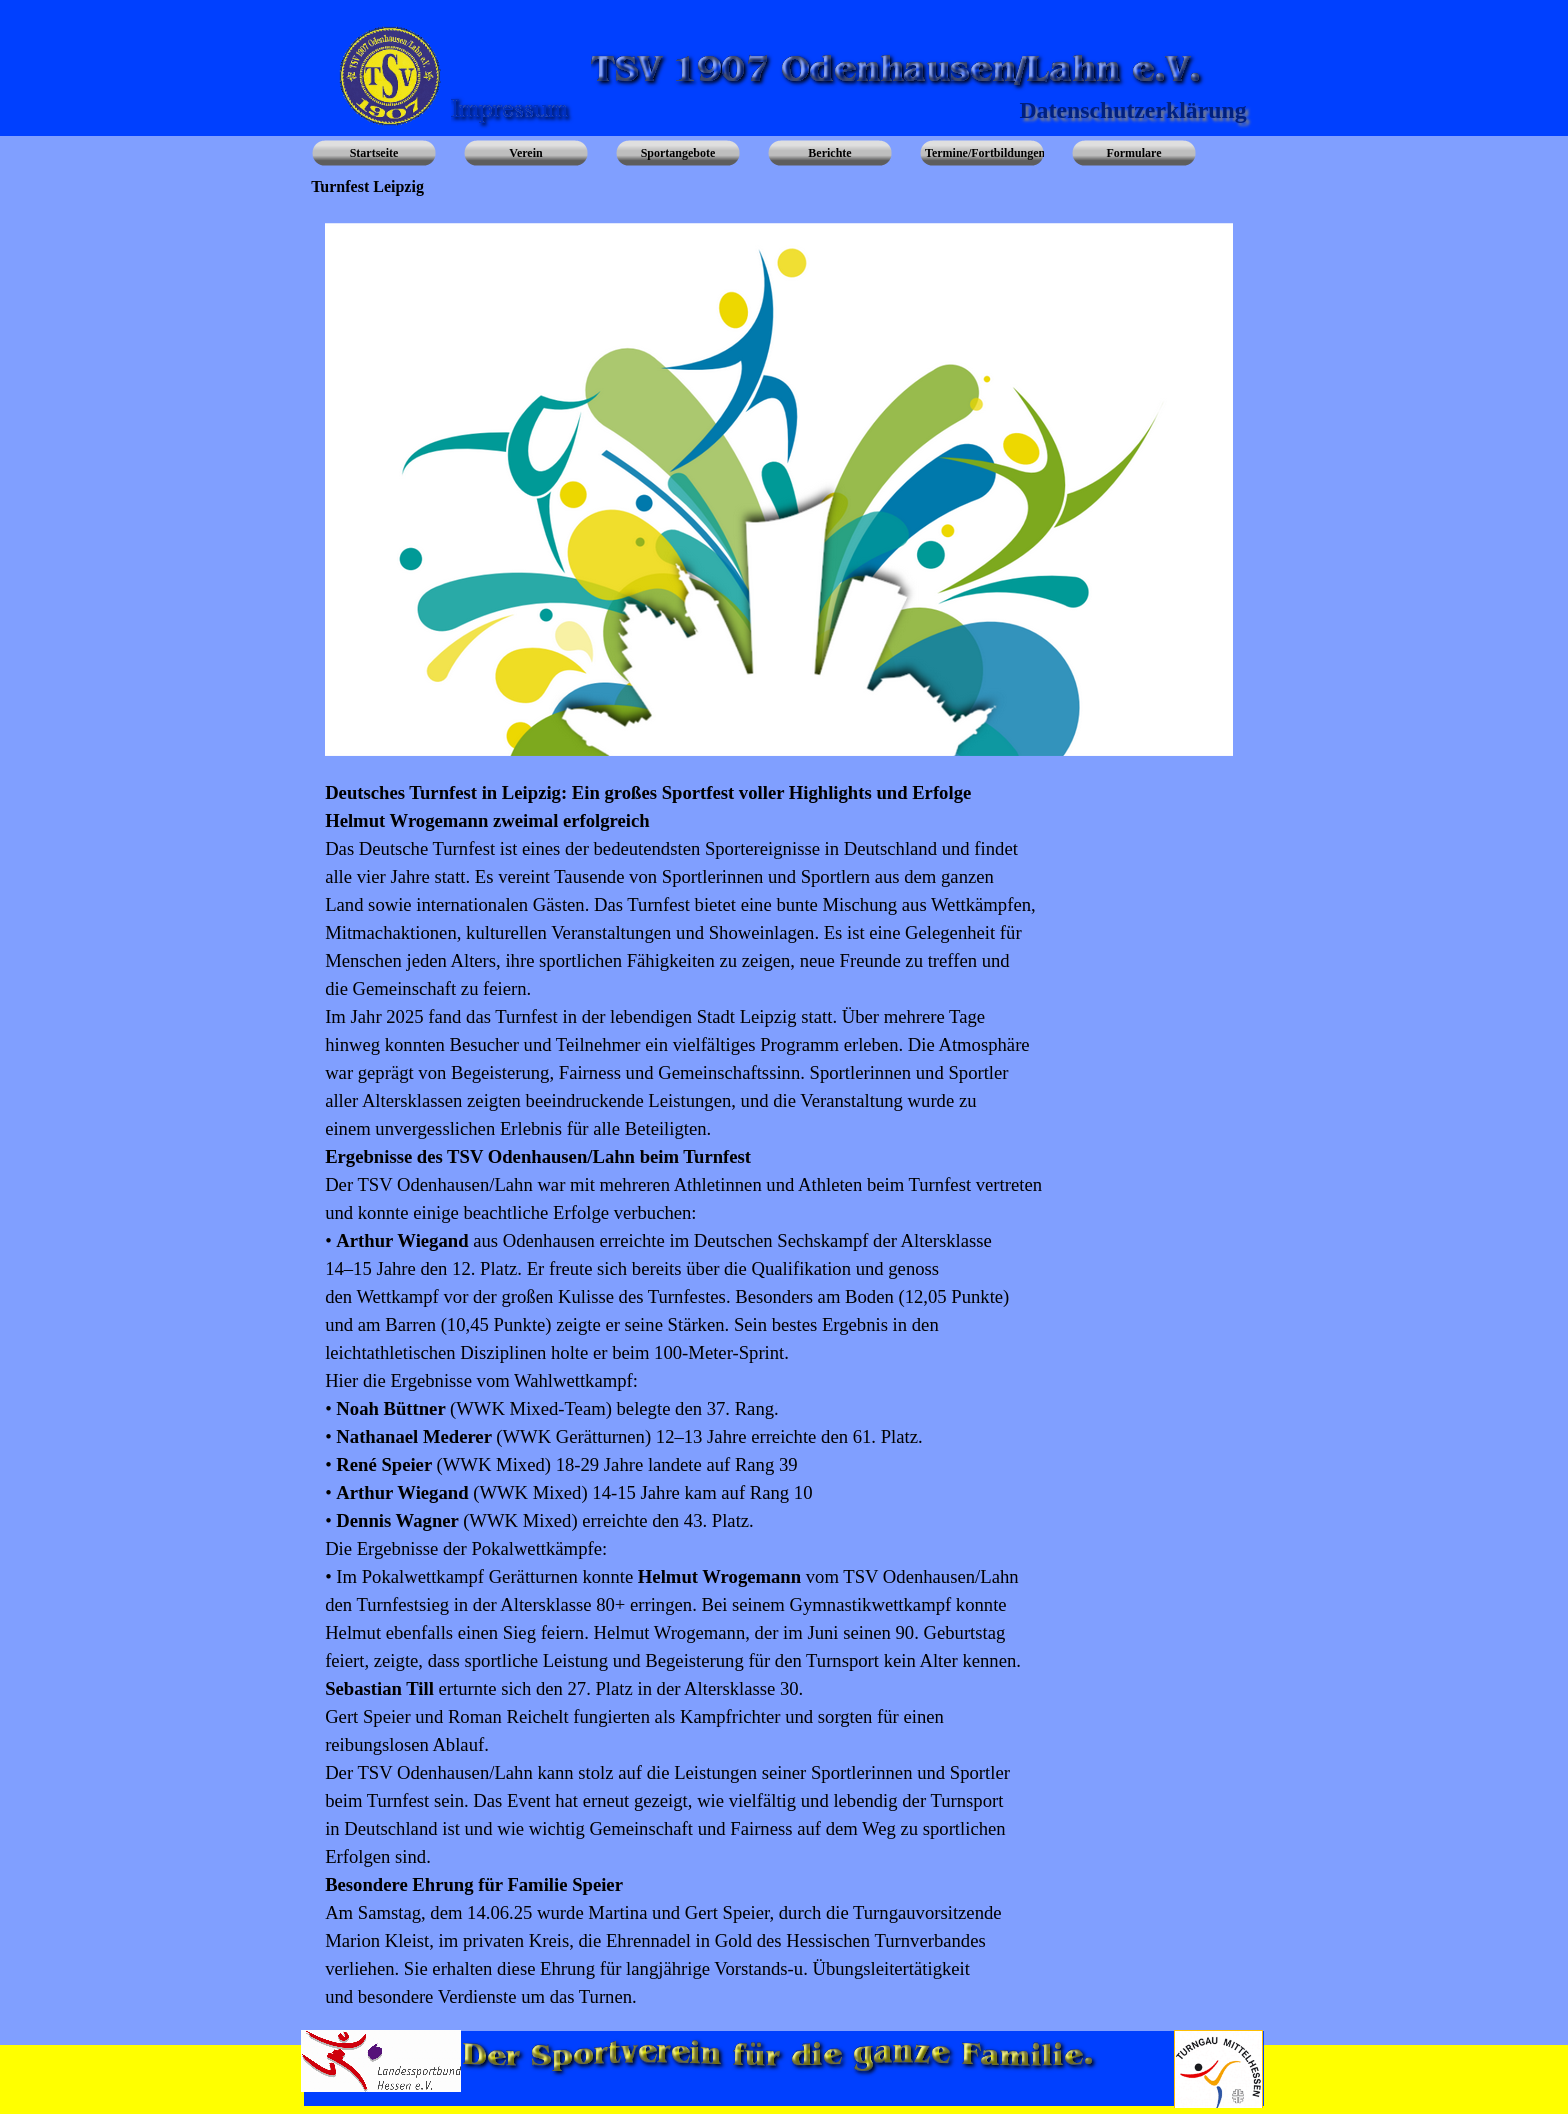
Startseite (374, 153)
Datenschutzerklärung (1132, 110)
